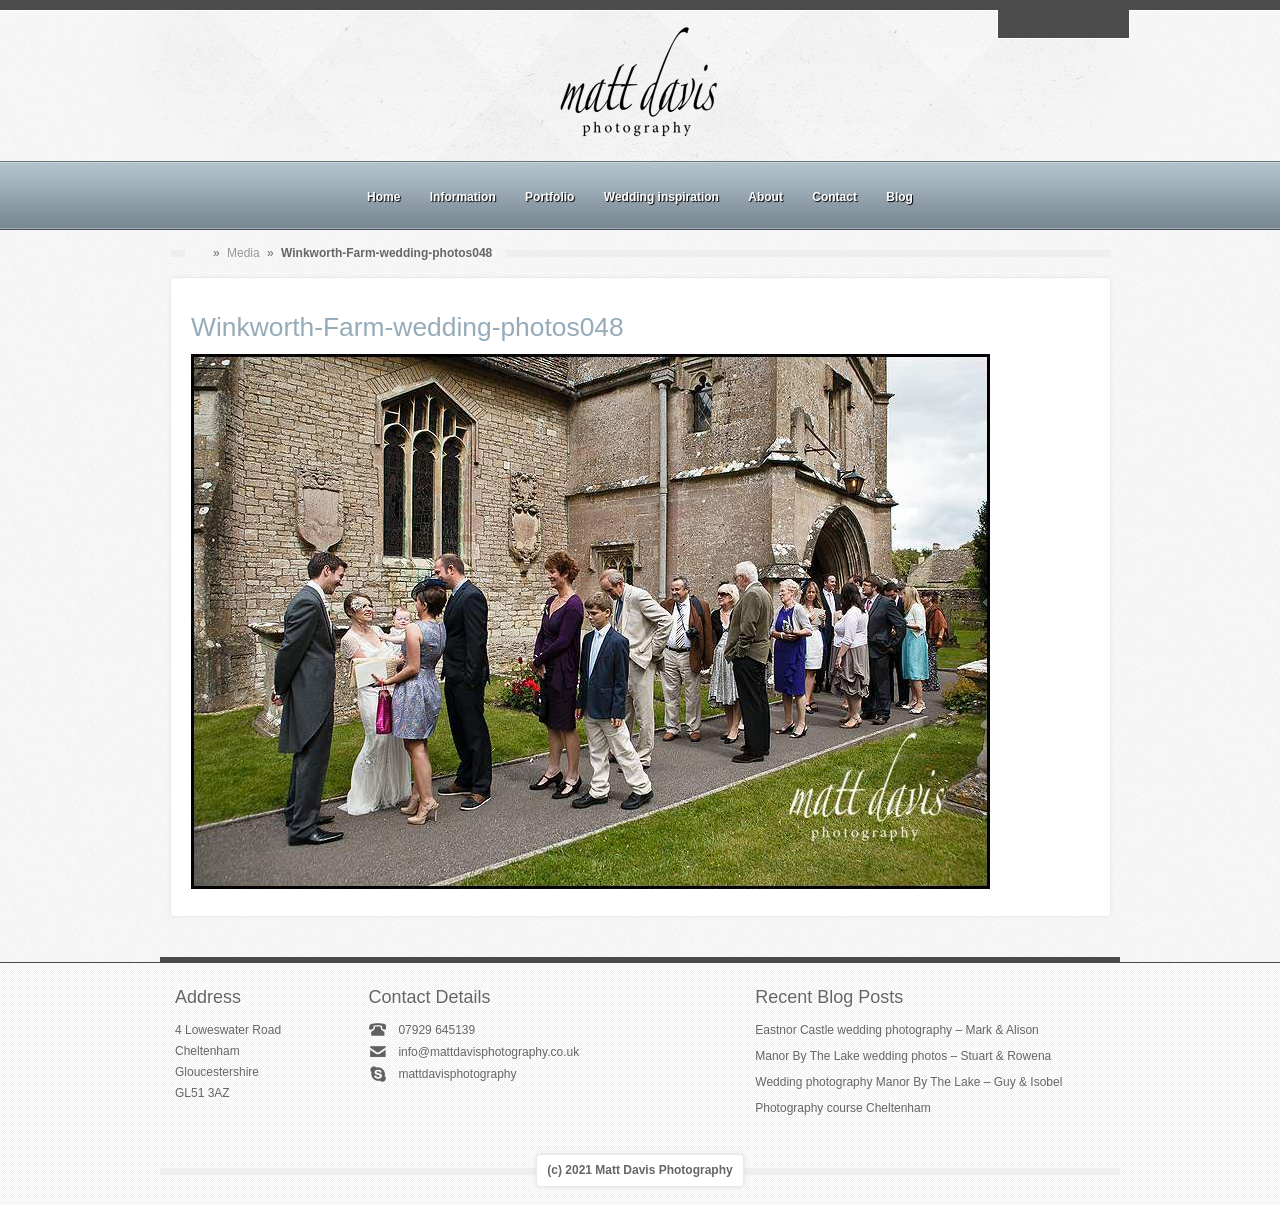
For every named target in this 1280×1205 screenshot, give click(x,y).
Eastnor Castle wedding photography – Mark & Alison (897, 1030)
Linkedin (1086, 24)
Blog (899, 197)
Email (1017, 24)
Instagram (1063, 24)
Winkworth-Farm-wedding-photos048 (407, 327)
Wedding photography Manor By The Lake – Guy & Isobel (908, 1082)
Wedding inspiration (661, 197)
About (765, 197)
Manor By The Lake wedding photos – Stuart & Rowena (903, 1056)
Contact (834, 197)
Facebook (1040, 24)
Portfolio (549, 197)
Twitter (1109, 24)
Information (463, 197)
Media (243, 253)
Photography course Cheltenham (842, 1108)
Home (383, 197)
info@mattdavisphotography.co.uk (488, 1052)
